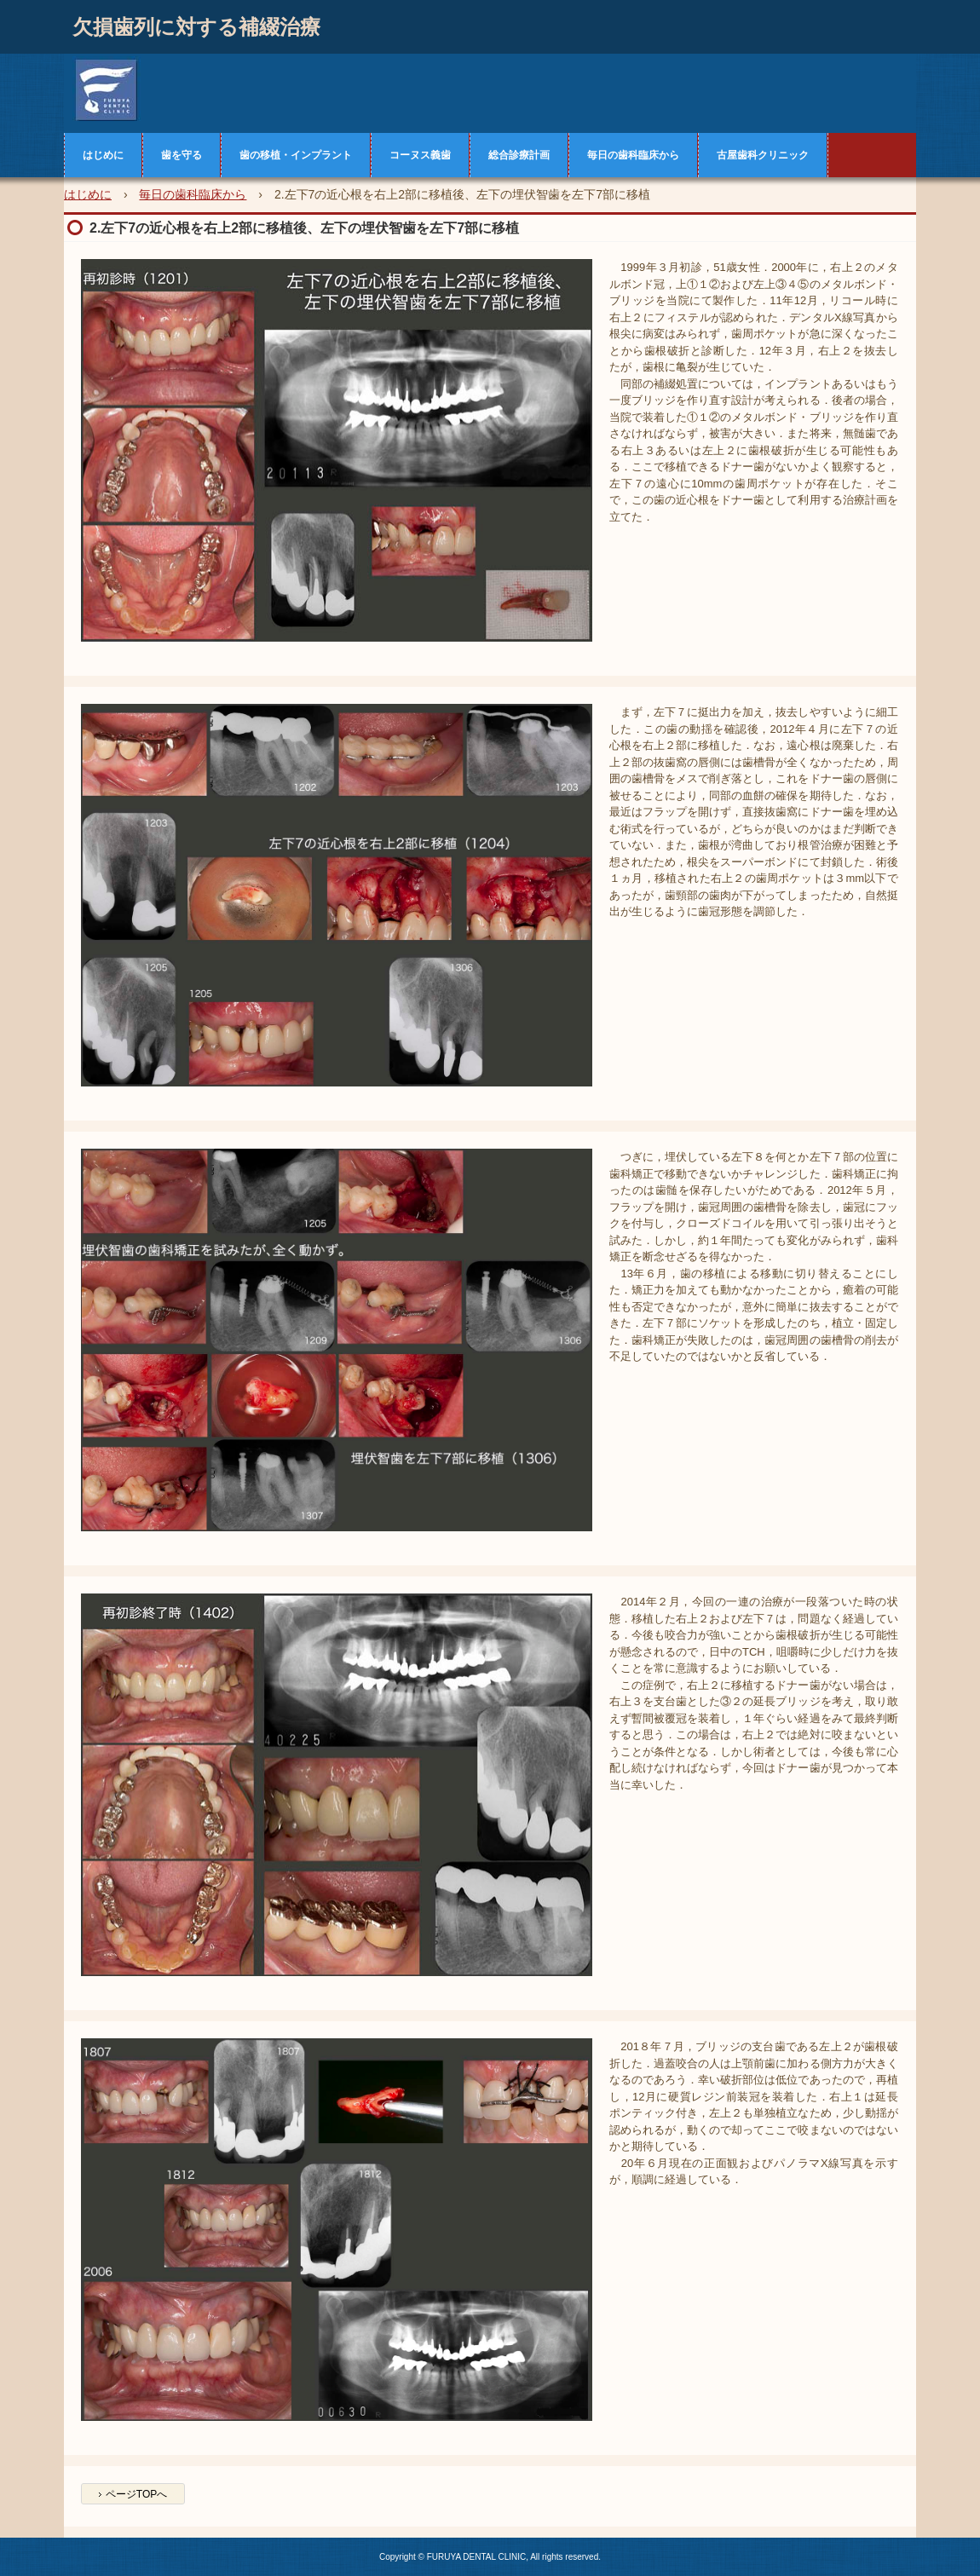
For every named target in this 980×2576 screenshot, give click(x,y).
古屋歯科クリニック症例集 (174, 88)
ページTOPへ (136, 2494)
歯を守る (181, 155)
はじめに (103, 155)
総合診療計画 (519, 155)
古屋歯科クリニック (763, 155)
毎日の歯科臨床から (633, 155)
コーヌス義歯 (420, 155)
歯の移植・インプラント (295, 155)
